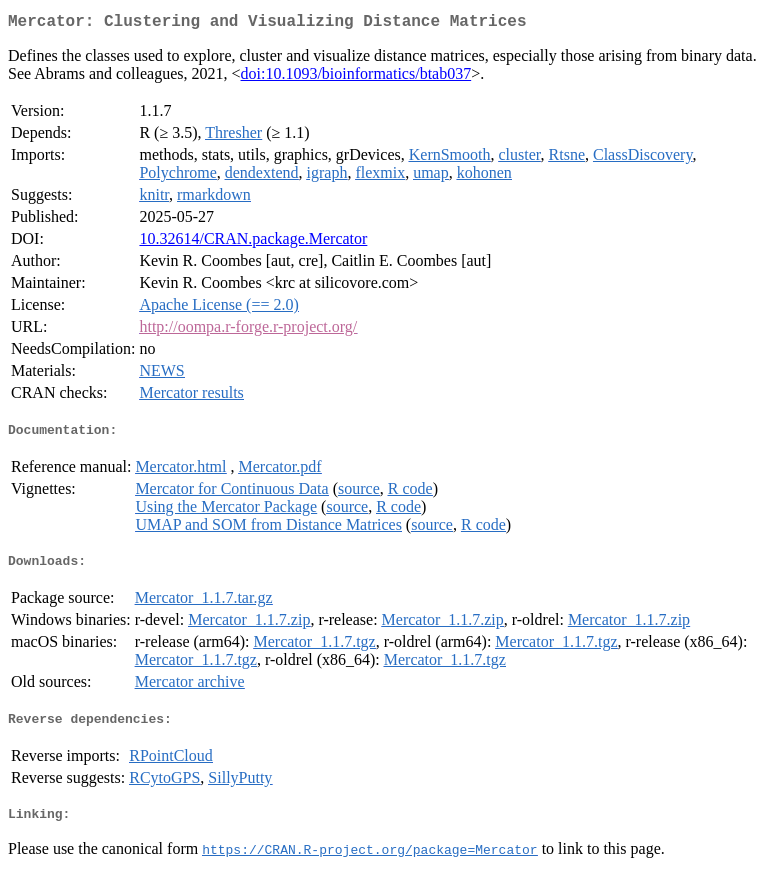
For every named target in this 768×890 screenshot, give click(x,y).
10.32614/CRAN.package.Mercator (253, 242)
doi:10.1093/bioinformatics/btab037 (356, 77)
